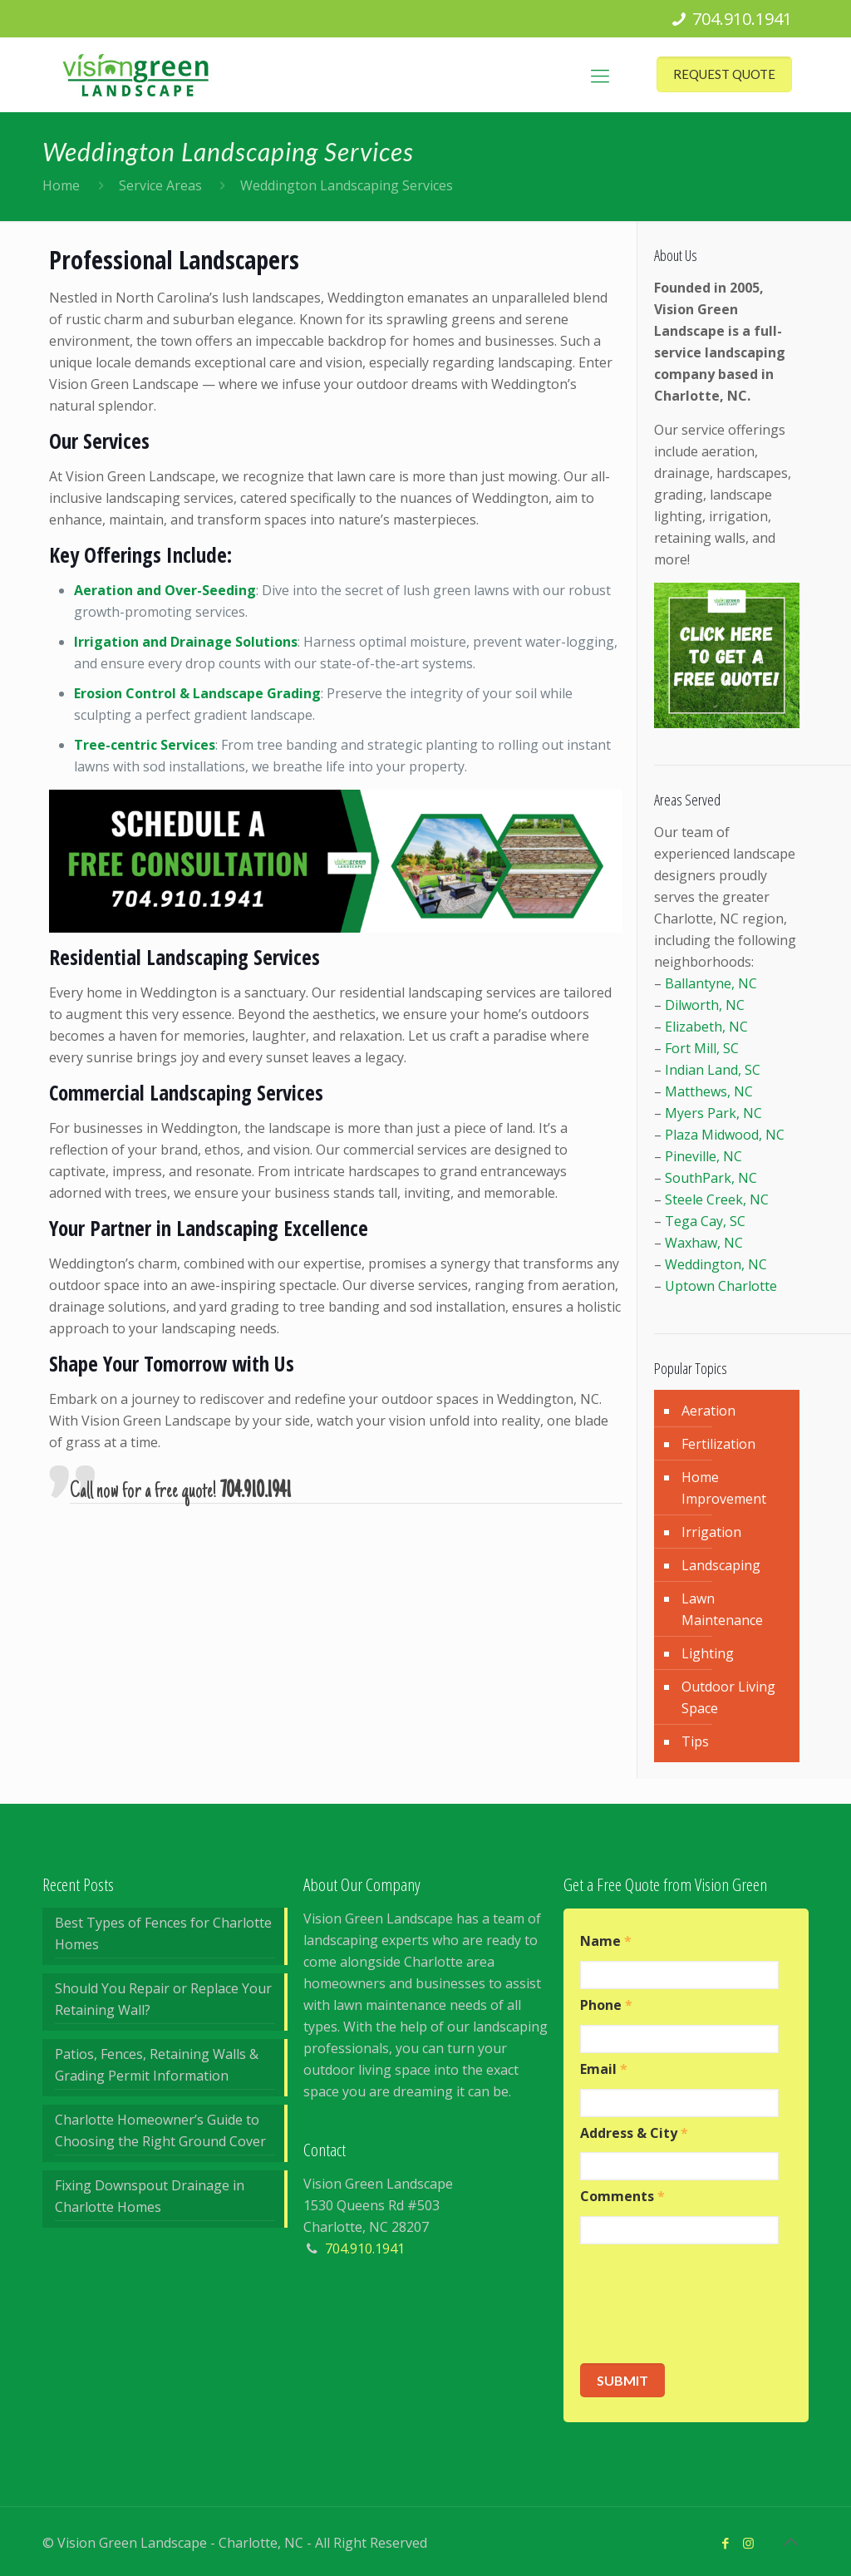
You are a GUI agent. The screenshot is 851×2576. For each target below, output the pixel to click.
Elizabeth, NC (706, 1026)
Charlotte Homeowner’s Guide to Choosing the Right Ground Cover (160, 2130)
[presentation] (706, 2304)
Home (61, 185)
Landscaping (720, 1565)
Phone (606, 2005)
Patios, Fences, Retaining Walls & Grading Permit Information (156, 2065)
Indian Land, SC (712, 1070)
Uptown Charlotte (721, 1286)
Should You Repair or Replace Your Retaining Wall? (163, 1999)
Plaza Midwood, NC (725, 1134)
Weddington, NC (716, 1264)
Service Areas (160, 185)
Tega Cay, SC (705, 1221)
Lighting (707, 1653)
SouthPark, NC (711, 1178)
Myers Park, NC (713, 1113)
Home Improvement (723, 1488)
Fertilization (718, 1444)
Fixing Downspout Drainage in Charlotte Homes (149, 2196)
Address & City (634, 2133)
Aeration (708, 1410)
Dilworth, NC (705, 1005)
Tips (695, 1741)
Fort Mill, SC (702, 1048)
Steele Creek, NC (717, 1199)
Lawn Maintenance (722, 1609)
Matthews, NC (709, 1091)
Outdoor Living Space (728, 1697)
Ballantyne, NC (711, 983)
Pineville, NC (703, 1156)
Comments (622, 2196)
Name (606, 1941)
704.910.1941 (742, 18)
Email (603, 2069)
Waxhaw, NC (704, 1243)
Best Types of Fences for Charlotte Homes (163, 1933)
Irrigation (711, 1532)
